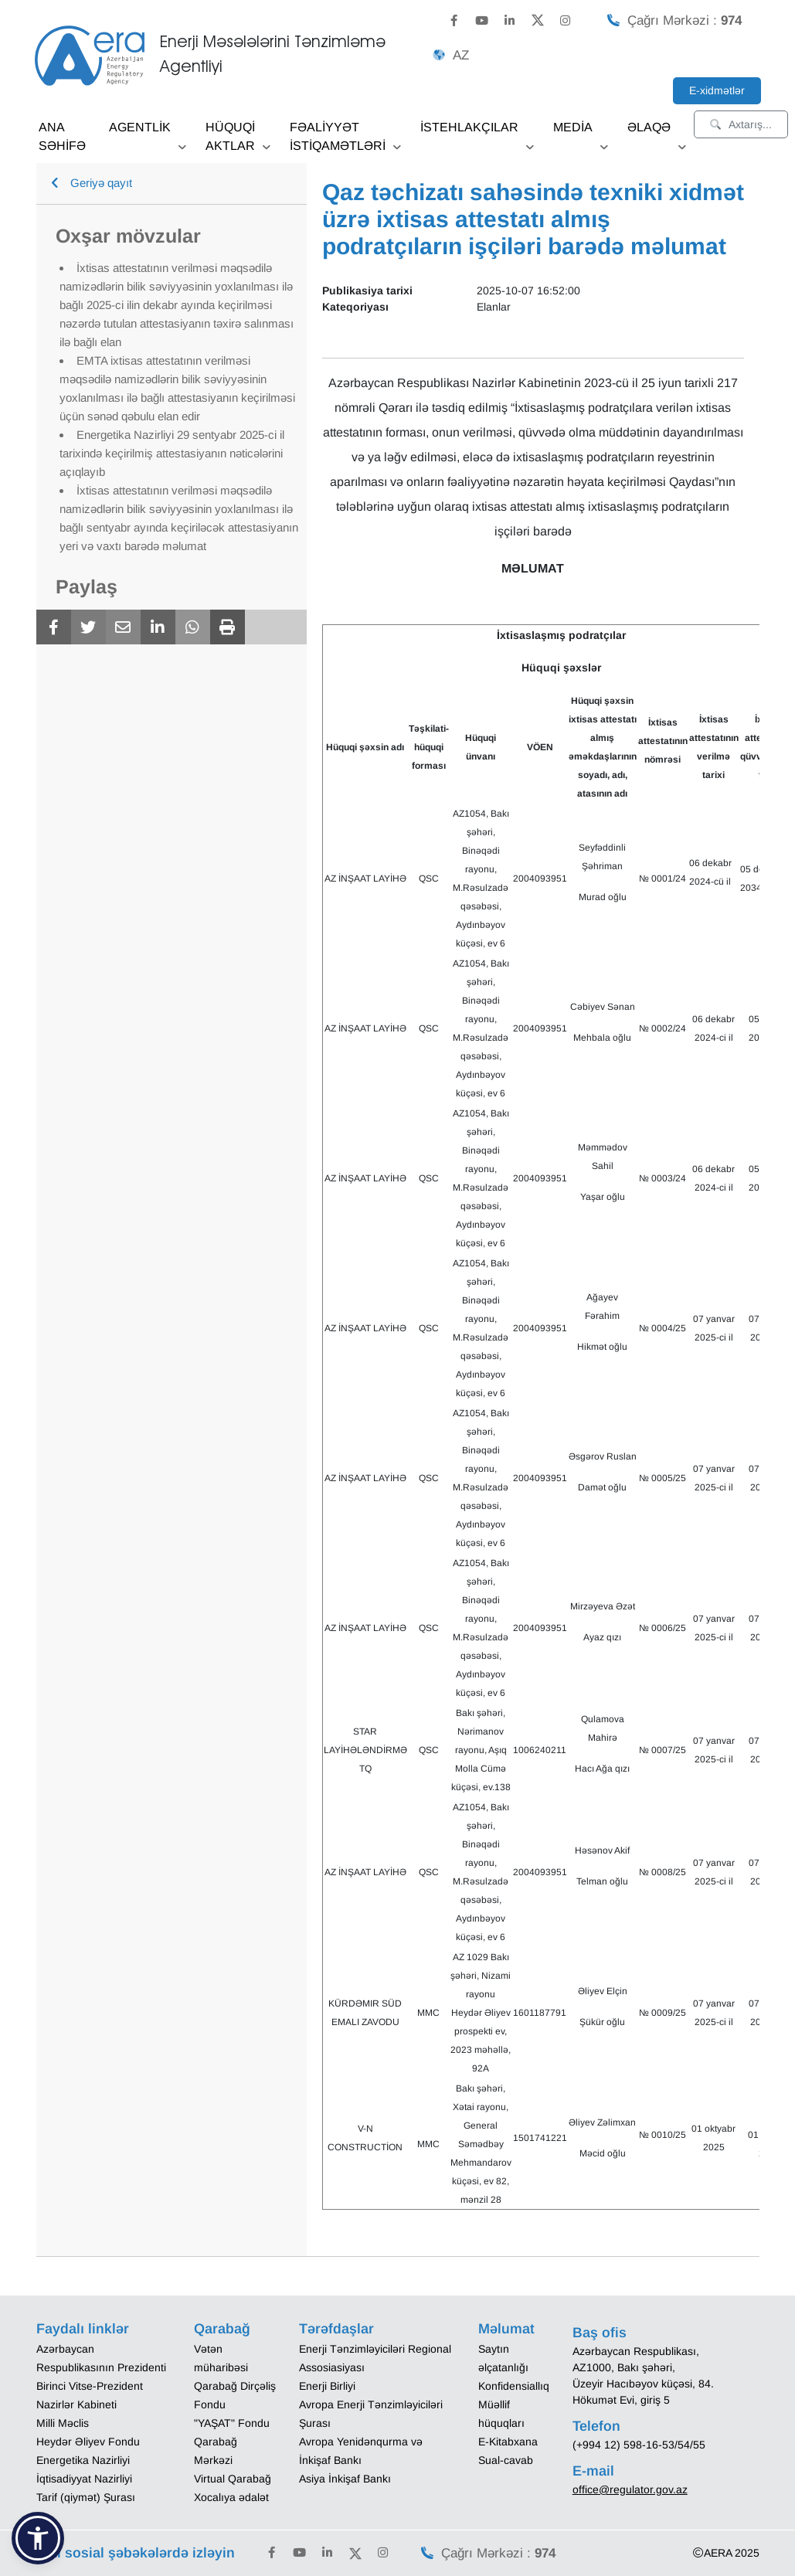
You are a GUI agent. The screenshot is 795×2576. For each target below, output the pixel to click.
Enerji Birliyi (327, 2386)
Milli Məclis (62, 2423)
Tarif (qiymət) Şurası (85, 2497)
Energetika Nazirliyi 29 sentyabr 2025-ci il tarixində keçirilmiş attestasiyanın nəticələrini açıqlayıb (171, 453)
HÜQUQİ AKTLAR (238, 142)
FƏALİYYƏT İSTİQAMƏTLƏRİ (345, 142)
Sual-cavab (505, 2460)
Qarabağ (222, 2328)
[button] (37, 2538)
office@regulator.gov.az (630, 2489)
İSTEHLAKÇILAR (477, 132)
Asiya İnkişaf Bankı (345, 2478)
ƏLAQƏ (656, 132)
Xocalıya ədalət (231, 2497)
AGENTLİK (147, 132)
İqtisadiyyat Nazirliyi (84, 2478)
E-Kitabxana (508, 2441)
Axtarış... (741, 124)
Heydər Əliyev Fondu (88, 2441)
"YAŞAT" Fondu (232, 2423)
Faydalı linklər (82, 2328)
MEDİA (580, 132)
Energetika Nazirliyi (83, 2460)
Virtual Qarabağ (232, 2478)
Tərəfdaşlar (336, 2328)
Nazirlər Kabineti (76, 2404)
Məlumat (506, 2328)
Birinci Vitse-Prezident (89, 2386)
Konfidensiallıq (513, 2386)
